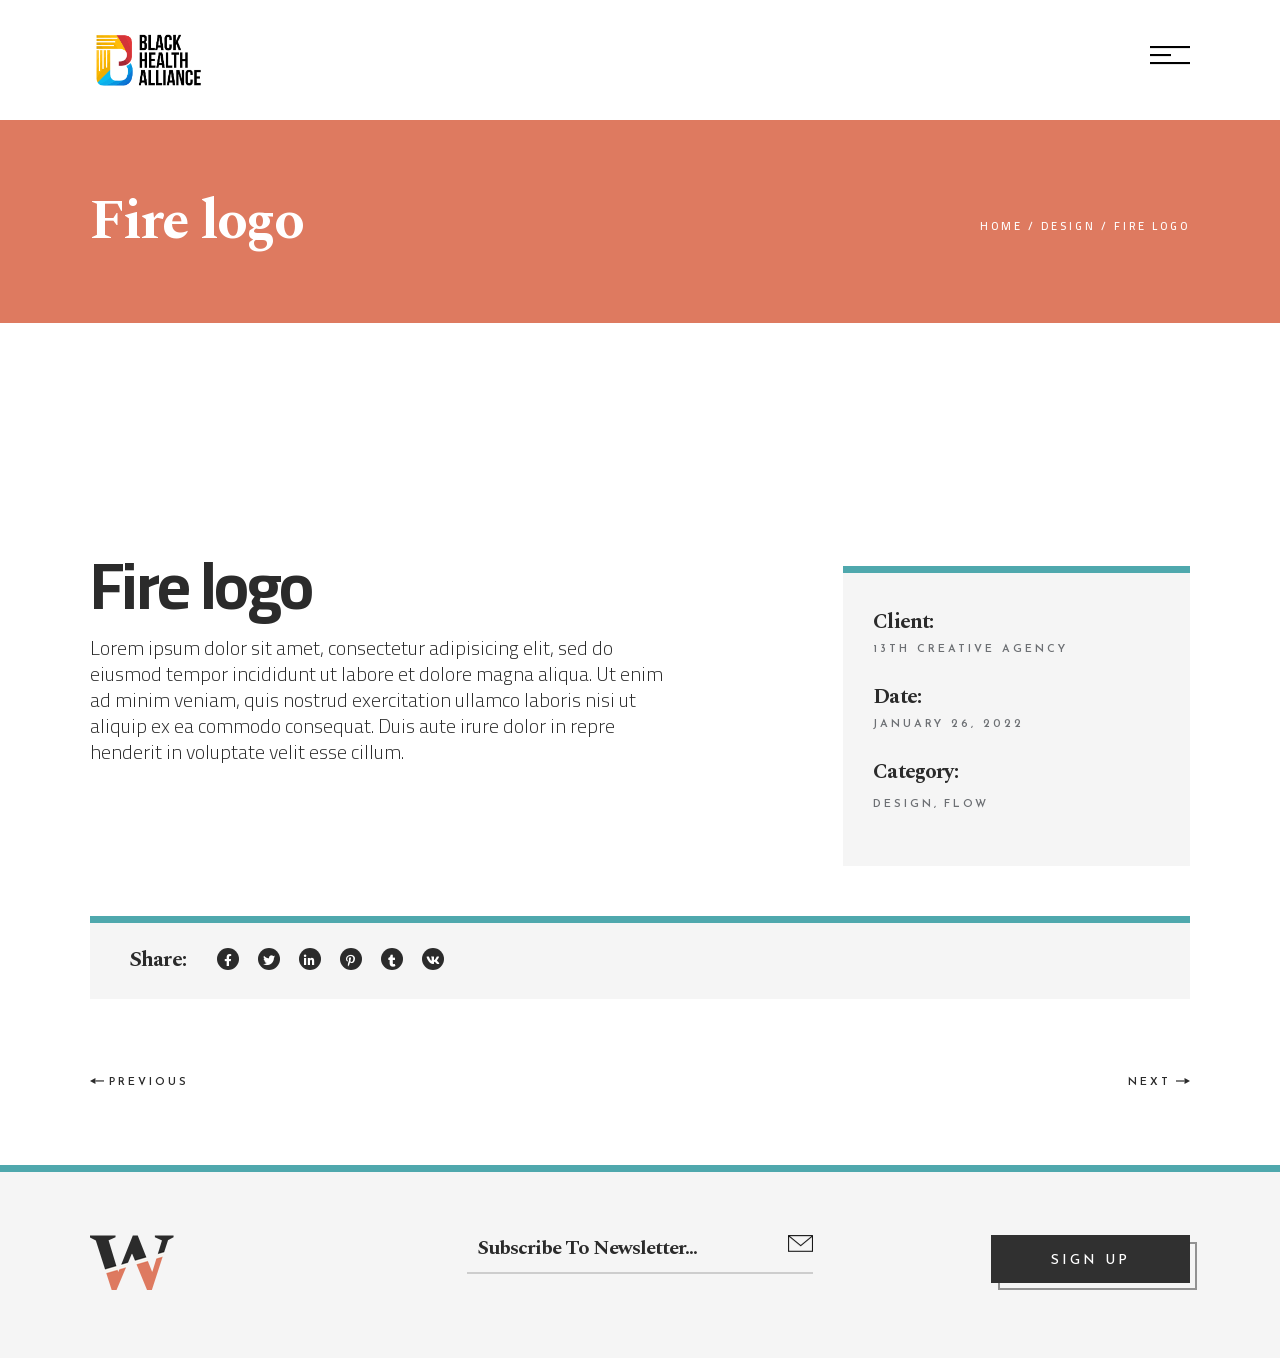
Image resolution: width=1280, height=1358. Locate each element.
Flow (966, 804)
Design (903, 804)
